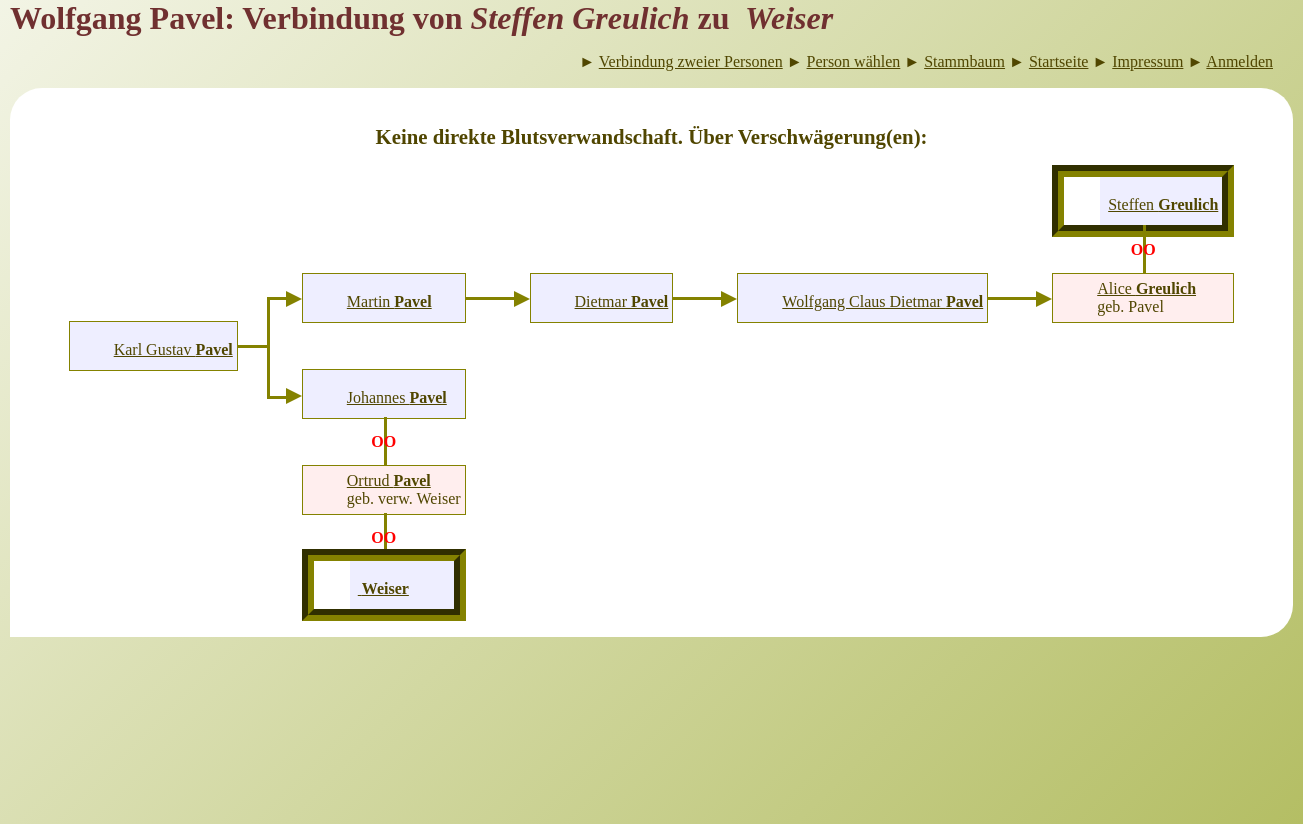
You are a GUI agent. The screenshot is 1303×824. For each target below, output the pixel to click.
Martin (389, 301)
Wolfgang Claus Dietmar (882, 301)
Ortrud (389, 480)
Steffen (1163, 204)
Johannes (397, 397)
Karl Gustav (173, 349)
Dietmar (622, 301)
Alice (1146, 288)
